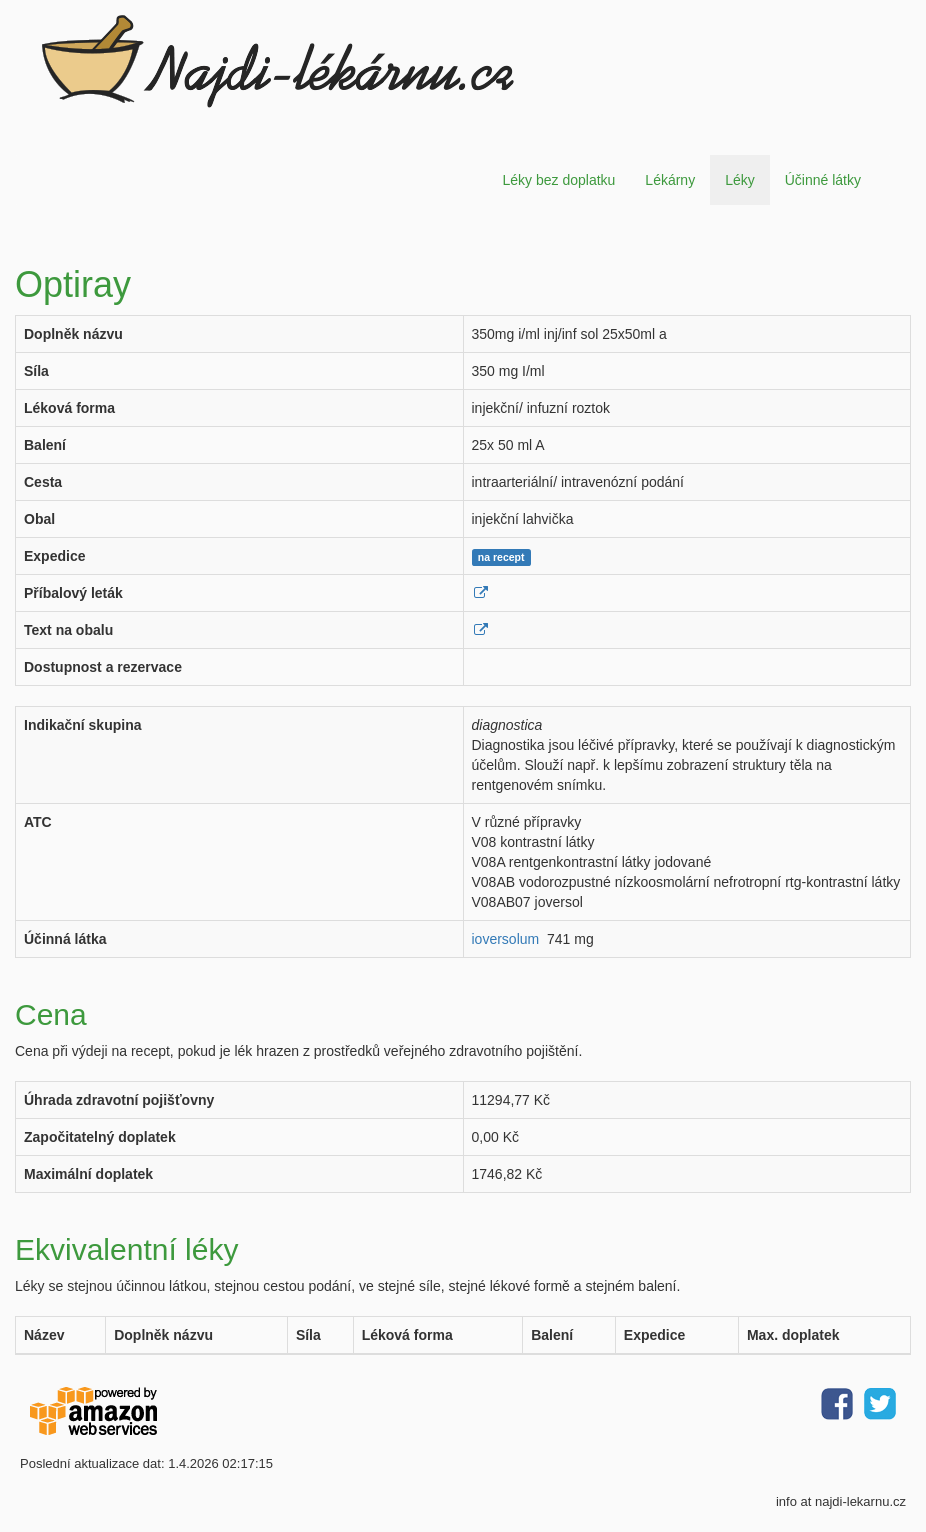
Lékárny (670, 180)
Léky (740, 180)
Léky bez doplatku (558, 180)
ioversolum (506, 939)
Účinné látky (823, 180)
